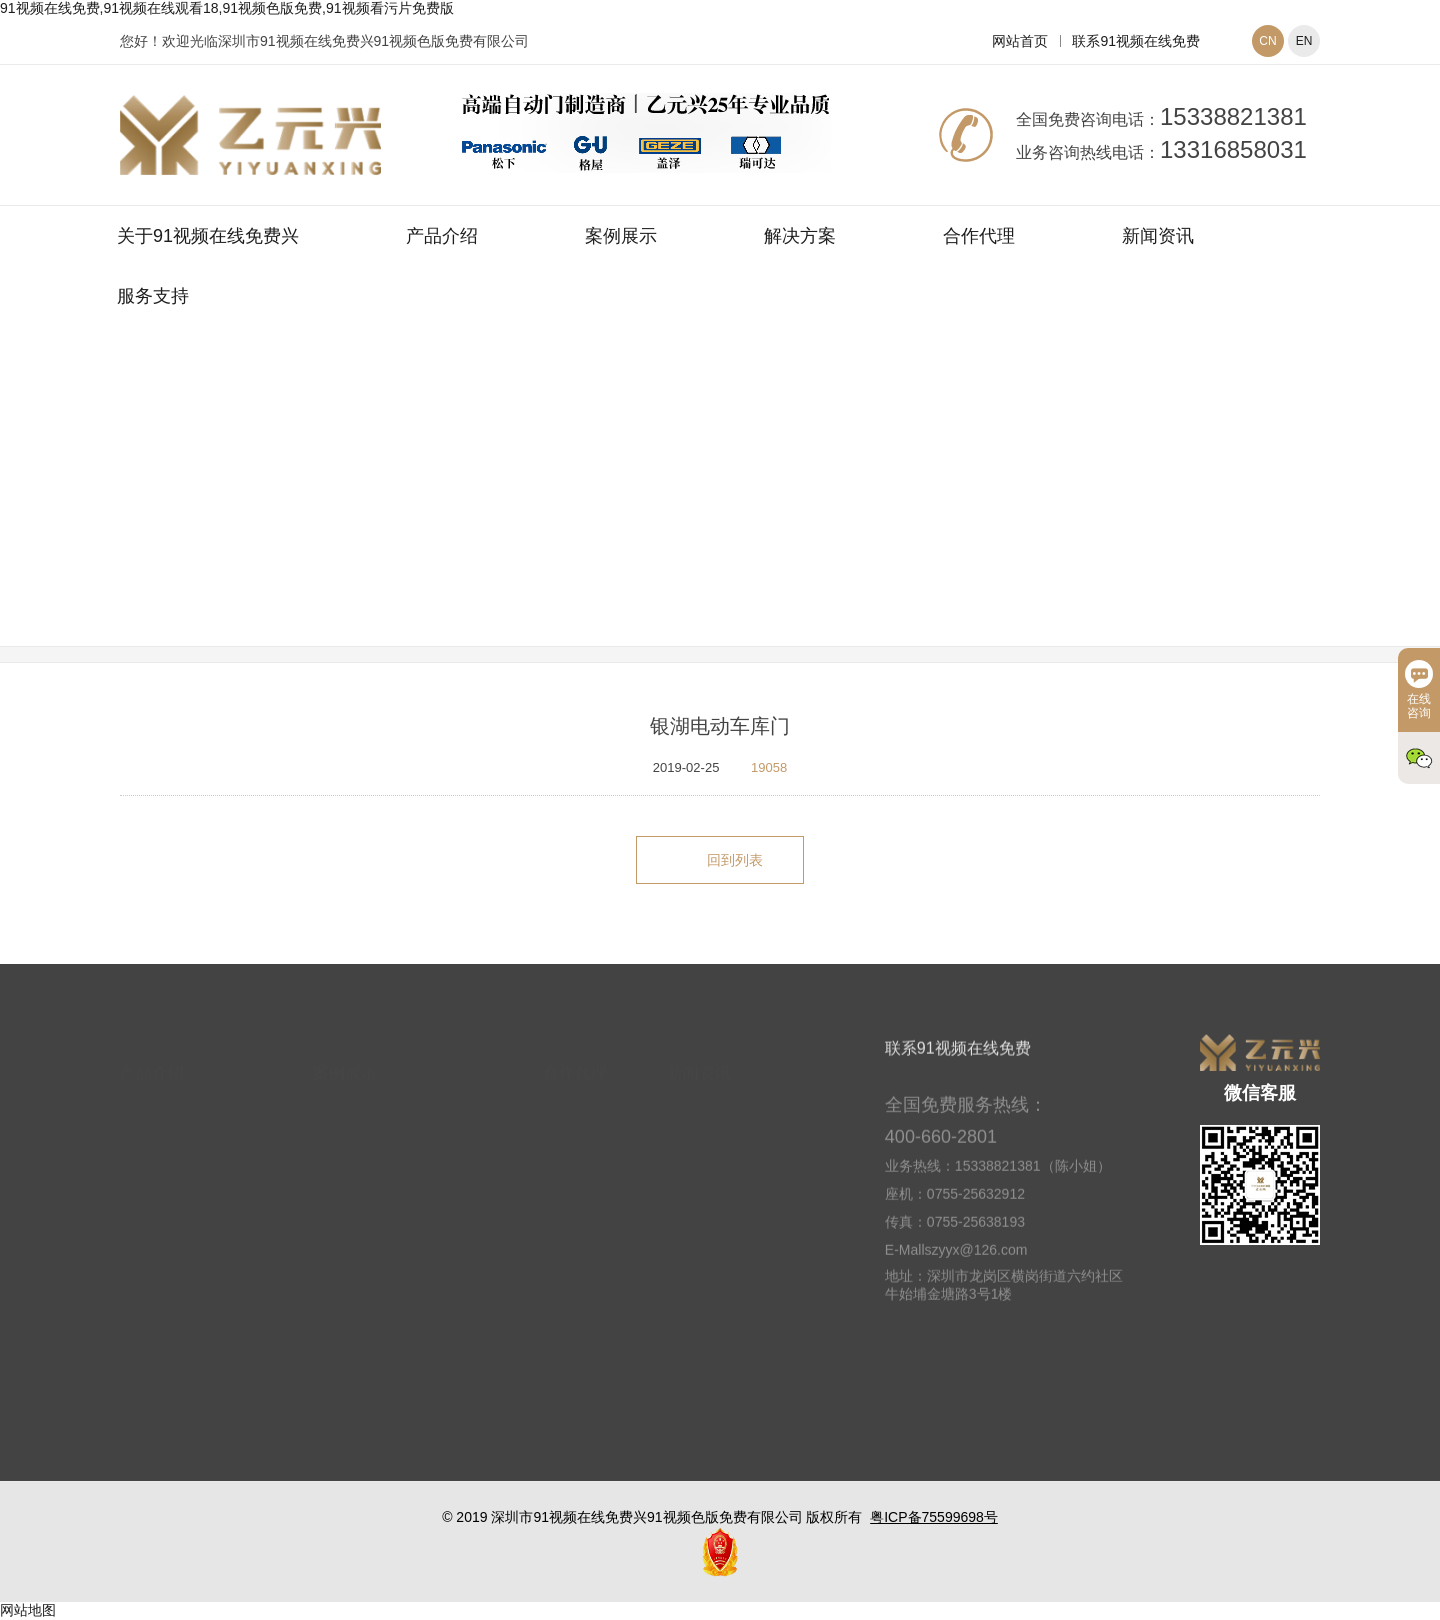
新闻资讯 (1158, 236)
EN (1304, 41)
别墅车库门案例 (840, 513)
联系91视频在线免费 (1136, 41)
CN (1267, 41)
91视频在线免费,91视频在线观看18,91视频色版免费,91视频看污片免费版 (227, 8)
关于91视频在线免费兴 (208, 236)
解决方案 (800, 236)
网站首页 (1020, 41)
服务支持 (153, 296)
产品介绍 (442, 236)
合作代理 (979, 236)
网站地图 (28, 1610)
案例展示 (621, 236)
